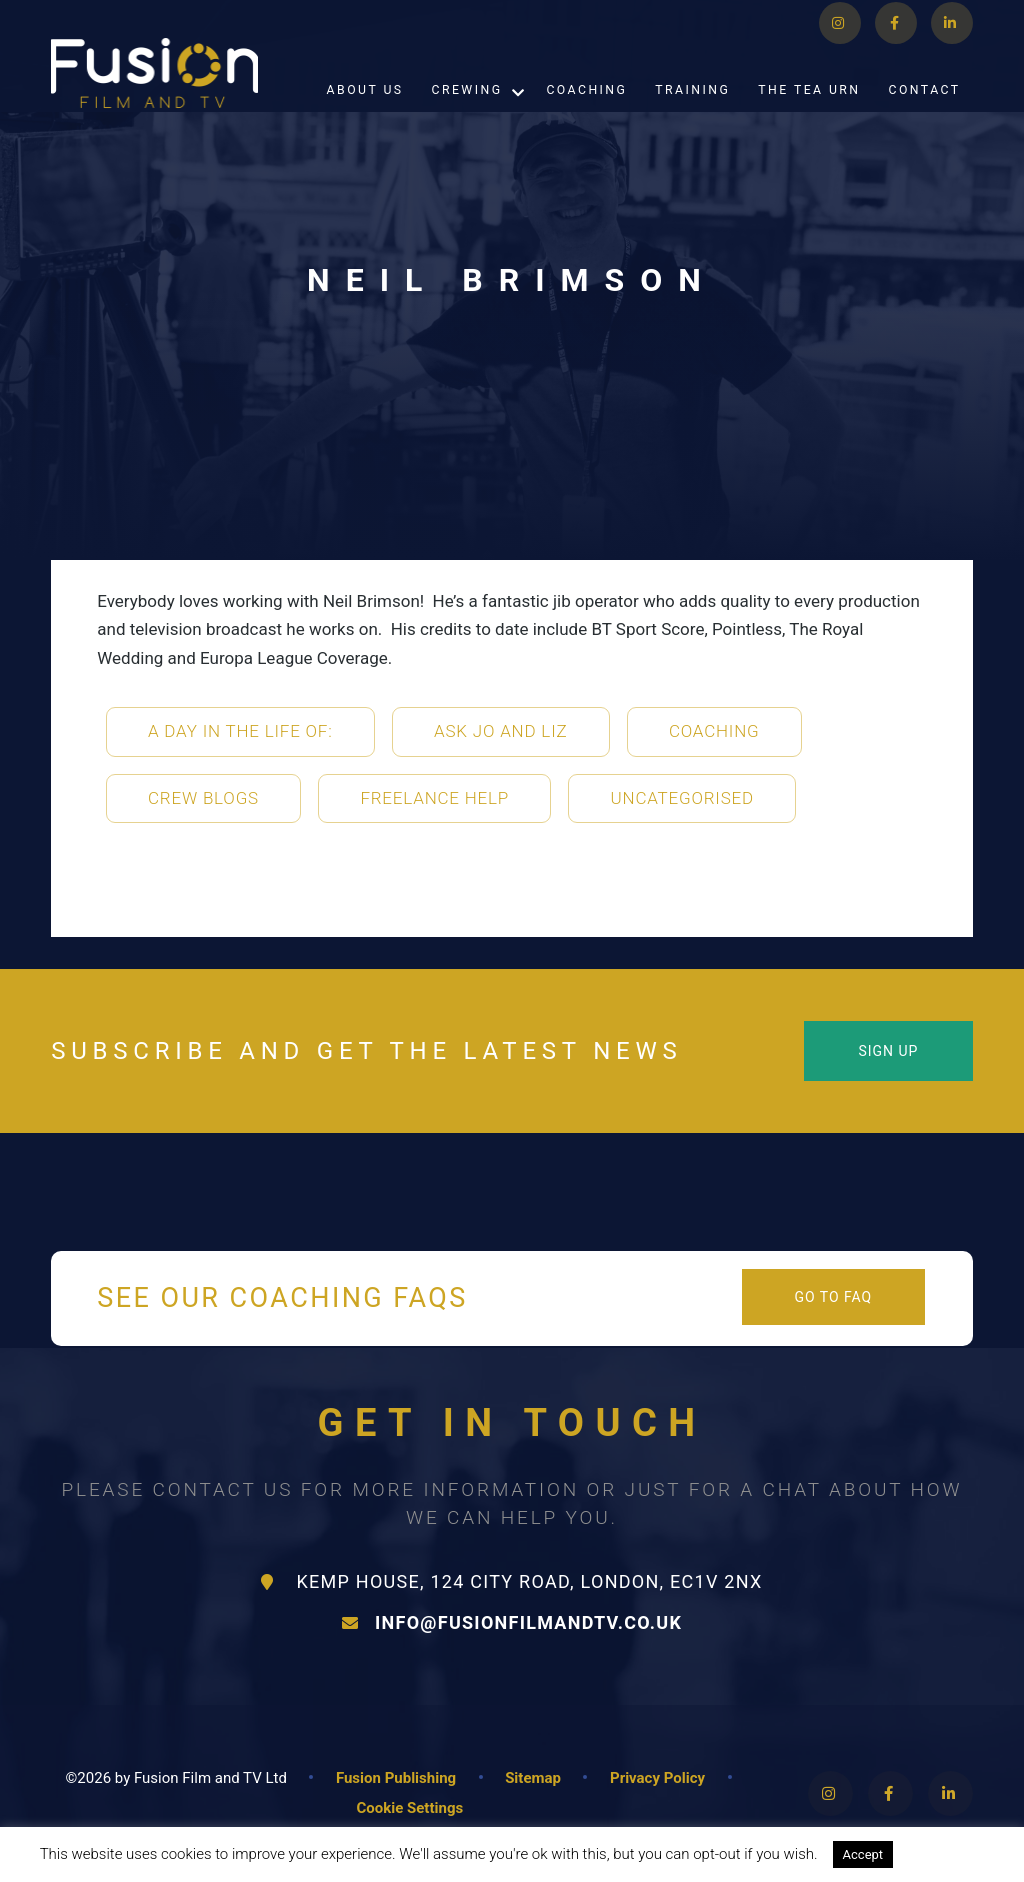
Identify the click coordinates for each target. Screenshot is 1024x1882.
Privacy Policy (657, 1778)
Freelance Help (434, 798)
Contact (925, 113)
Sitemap (533, 1778)
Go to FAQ (833, 1297)
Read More (948, 1854)
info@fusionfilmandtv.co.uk (512, 1622)
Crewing (467, 113)
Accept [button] (863, 1854)
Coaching (586, 113)
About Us (365, 113)
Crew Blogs (203, 798)
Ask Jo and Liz (500, 731)
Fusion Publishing (396, 1778)
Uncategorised (682, 798)
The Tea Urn (809, 113)
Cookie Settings (409, 1808)
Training (692, 113)
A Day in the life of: (240, 731)
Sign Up (888, 1051)
